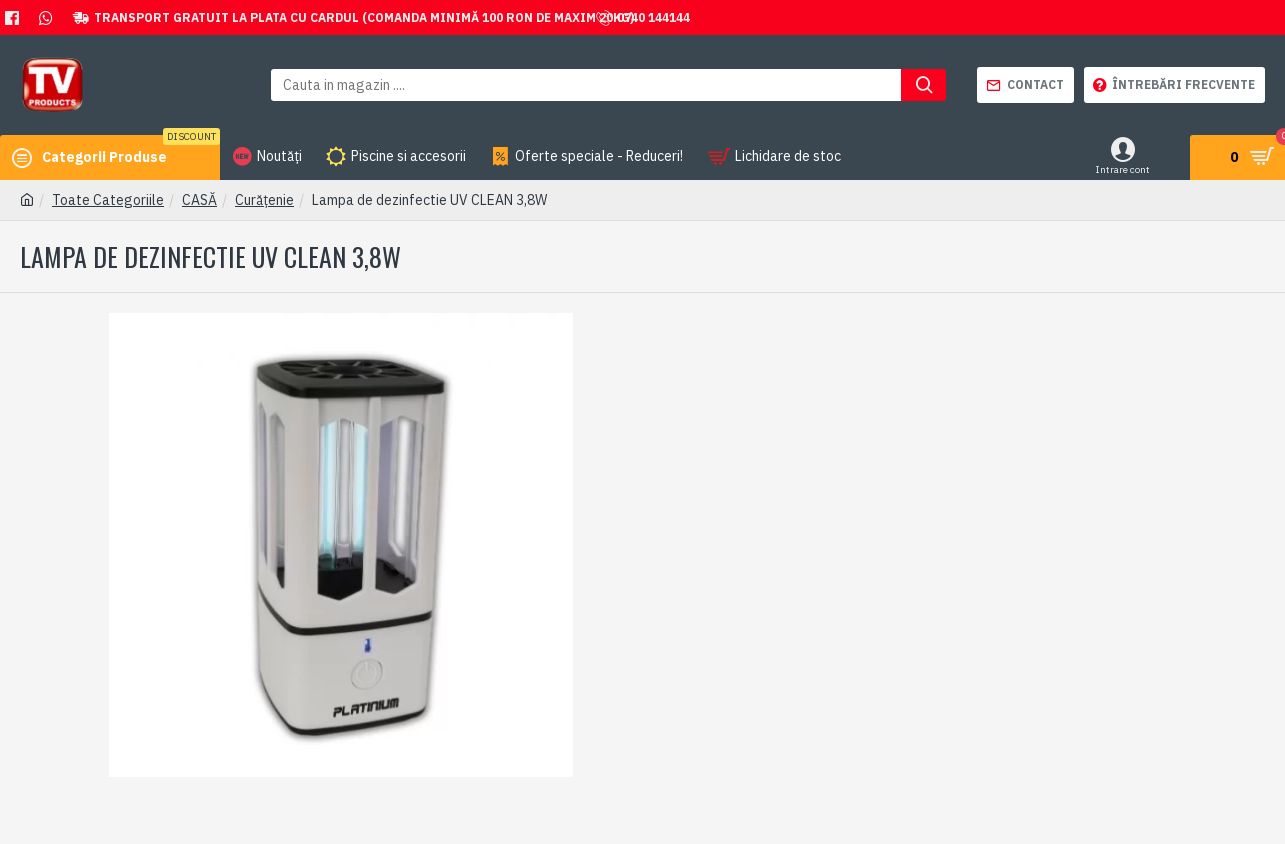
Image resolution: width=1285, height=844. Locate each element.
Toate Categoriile (108, 200)
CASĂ (199, 200)
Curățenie (264, 200)
